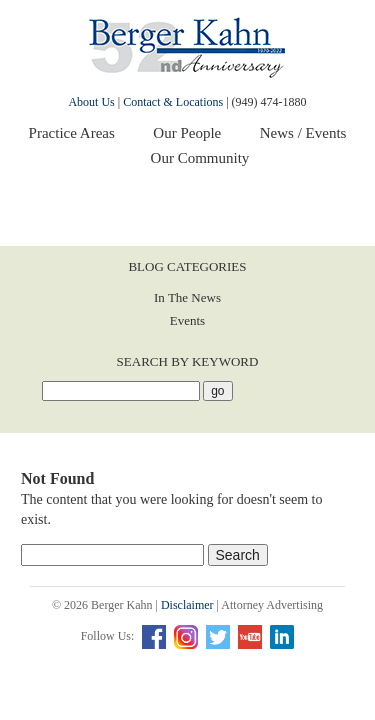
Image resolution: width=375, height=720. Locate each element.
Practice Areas (72, 133)
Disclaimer (187, 605)
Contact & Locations (173, 102)
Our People (187, 133)
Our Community (200, 158)
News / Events (303, 133)
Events (187, 320)
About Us (91, 102)
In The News (187, 297)
